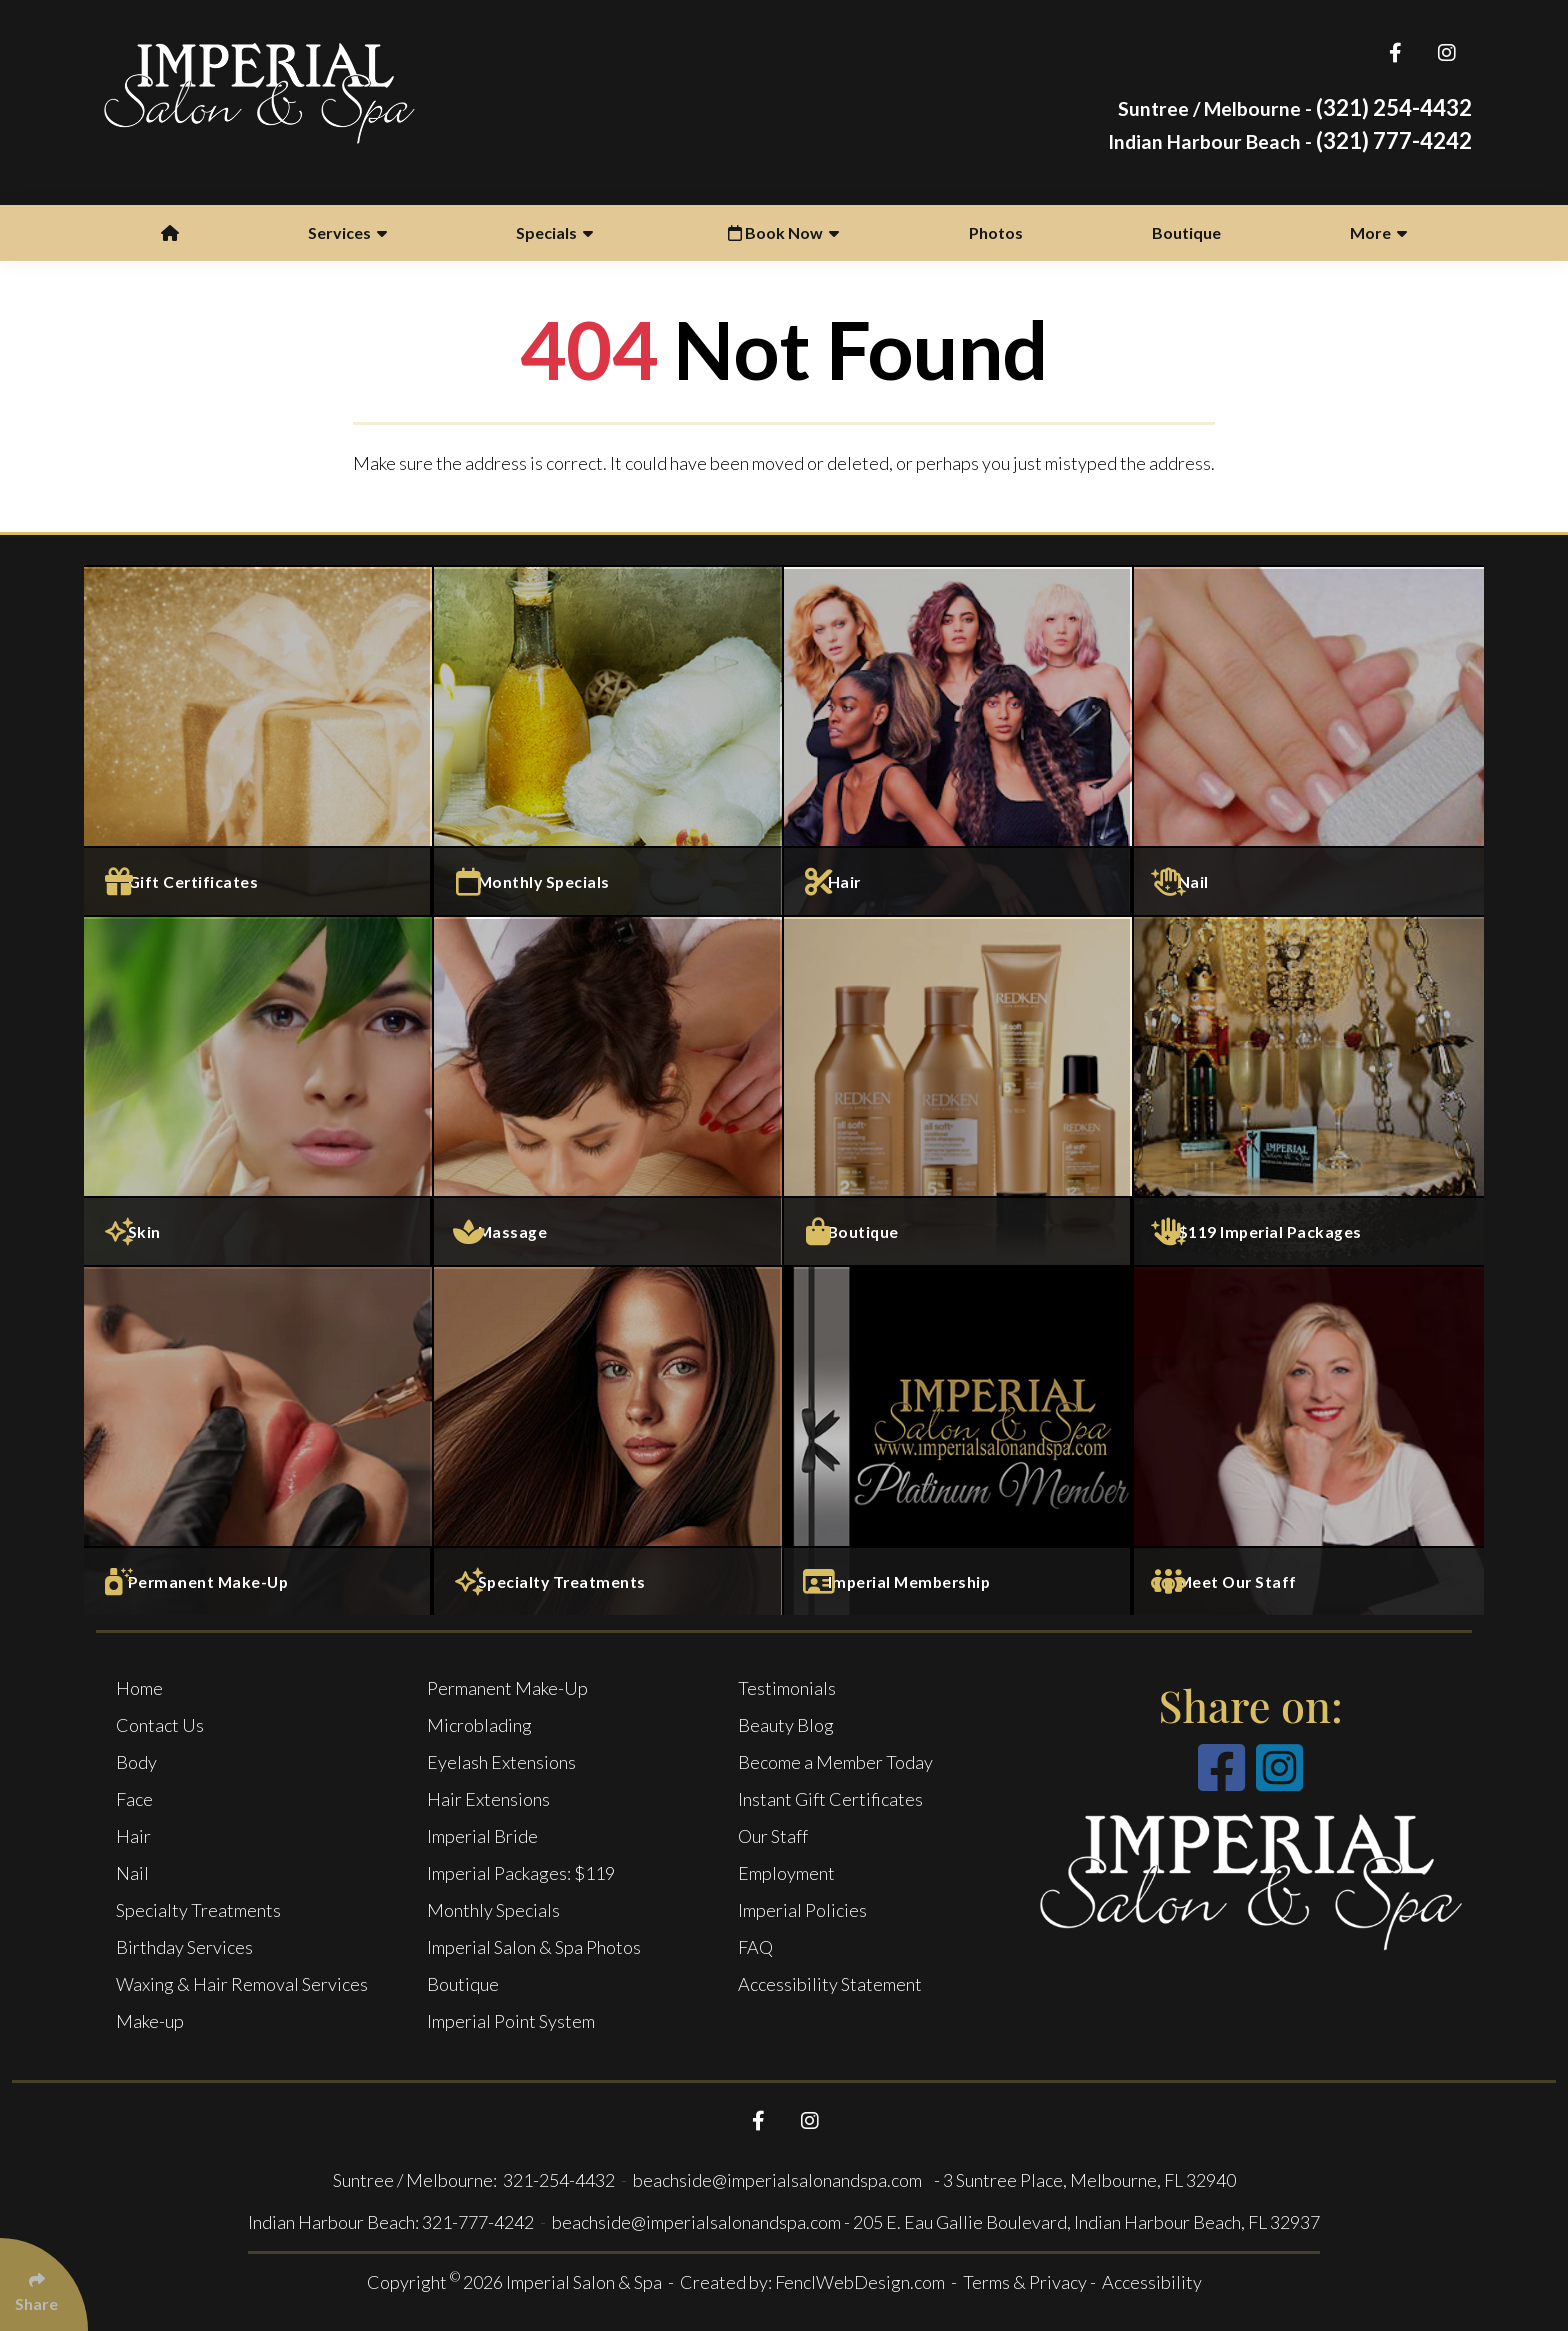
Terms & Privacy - (1031, 2282)
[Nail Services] (1309, 740)
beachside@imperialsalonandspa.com (779, 2180)
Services (347, 232)
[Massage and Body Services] (609, 1090)
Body (136, 1762)
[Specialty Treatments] (609, 1440)
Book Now (783, 232)
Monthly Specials (493, 1910)
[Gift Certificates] (259, 740)
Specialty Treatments (198, 1910)
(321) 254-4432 (1295, 107)
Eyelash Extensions (501, 1762)
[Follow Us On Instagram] (1446, 52)
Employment (786, 1873)
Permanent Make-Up (507, 1688)
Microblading (479, 1725)
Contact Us (160, 1725)
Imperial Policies (802, 1910)
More (1378, 232)
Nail (132, 1873)
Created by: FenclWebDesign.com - (821, 2282)
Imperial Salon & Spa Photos (534, 1947)
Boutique (1186, 232)
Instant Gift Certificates (830, 1799)
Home (139, 1688)
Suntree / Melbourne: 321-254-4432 (475, 2180)
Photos (996, 232)
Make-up (150, 2021)
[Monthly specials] (609, 740)
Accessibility (1152, 2282)
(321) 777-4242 (1290, 140)
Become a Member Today (835, 1762)
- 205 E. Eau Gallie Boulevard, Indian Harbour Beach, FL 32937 (1082, 2222)
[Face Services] (259, 1090)
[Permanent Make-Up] (259, 1440)
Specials (554, 232)
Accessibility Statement (830, 1984)
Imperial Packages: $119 (521, 1873)
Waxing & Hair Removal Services (242, 1984)
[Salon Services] (959, 740)
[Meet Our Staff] (1309, 1440)
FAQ (755, 1947)
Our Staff (773, 1836)
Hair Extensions (488, 1799)
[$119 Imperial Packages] (1309, 1090)
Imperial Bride (482, 1836)
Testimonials (787, 1688)
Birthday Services (184, 1947)
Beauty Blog (786, 1725)
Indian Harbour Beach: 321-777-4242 (391, 2222)
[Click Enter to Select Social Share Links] (44, 2284)
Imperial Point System (511, 2021)
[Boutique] (959, 1090)
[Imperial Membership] (959, 1440)
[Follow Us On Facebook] (1395, 52)
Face (134, 1799)
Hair (133, 1836)
